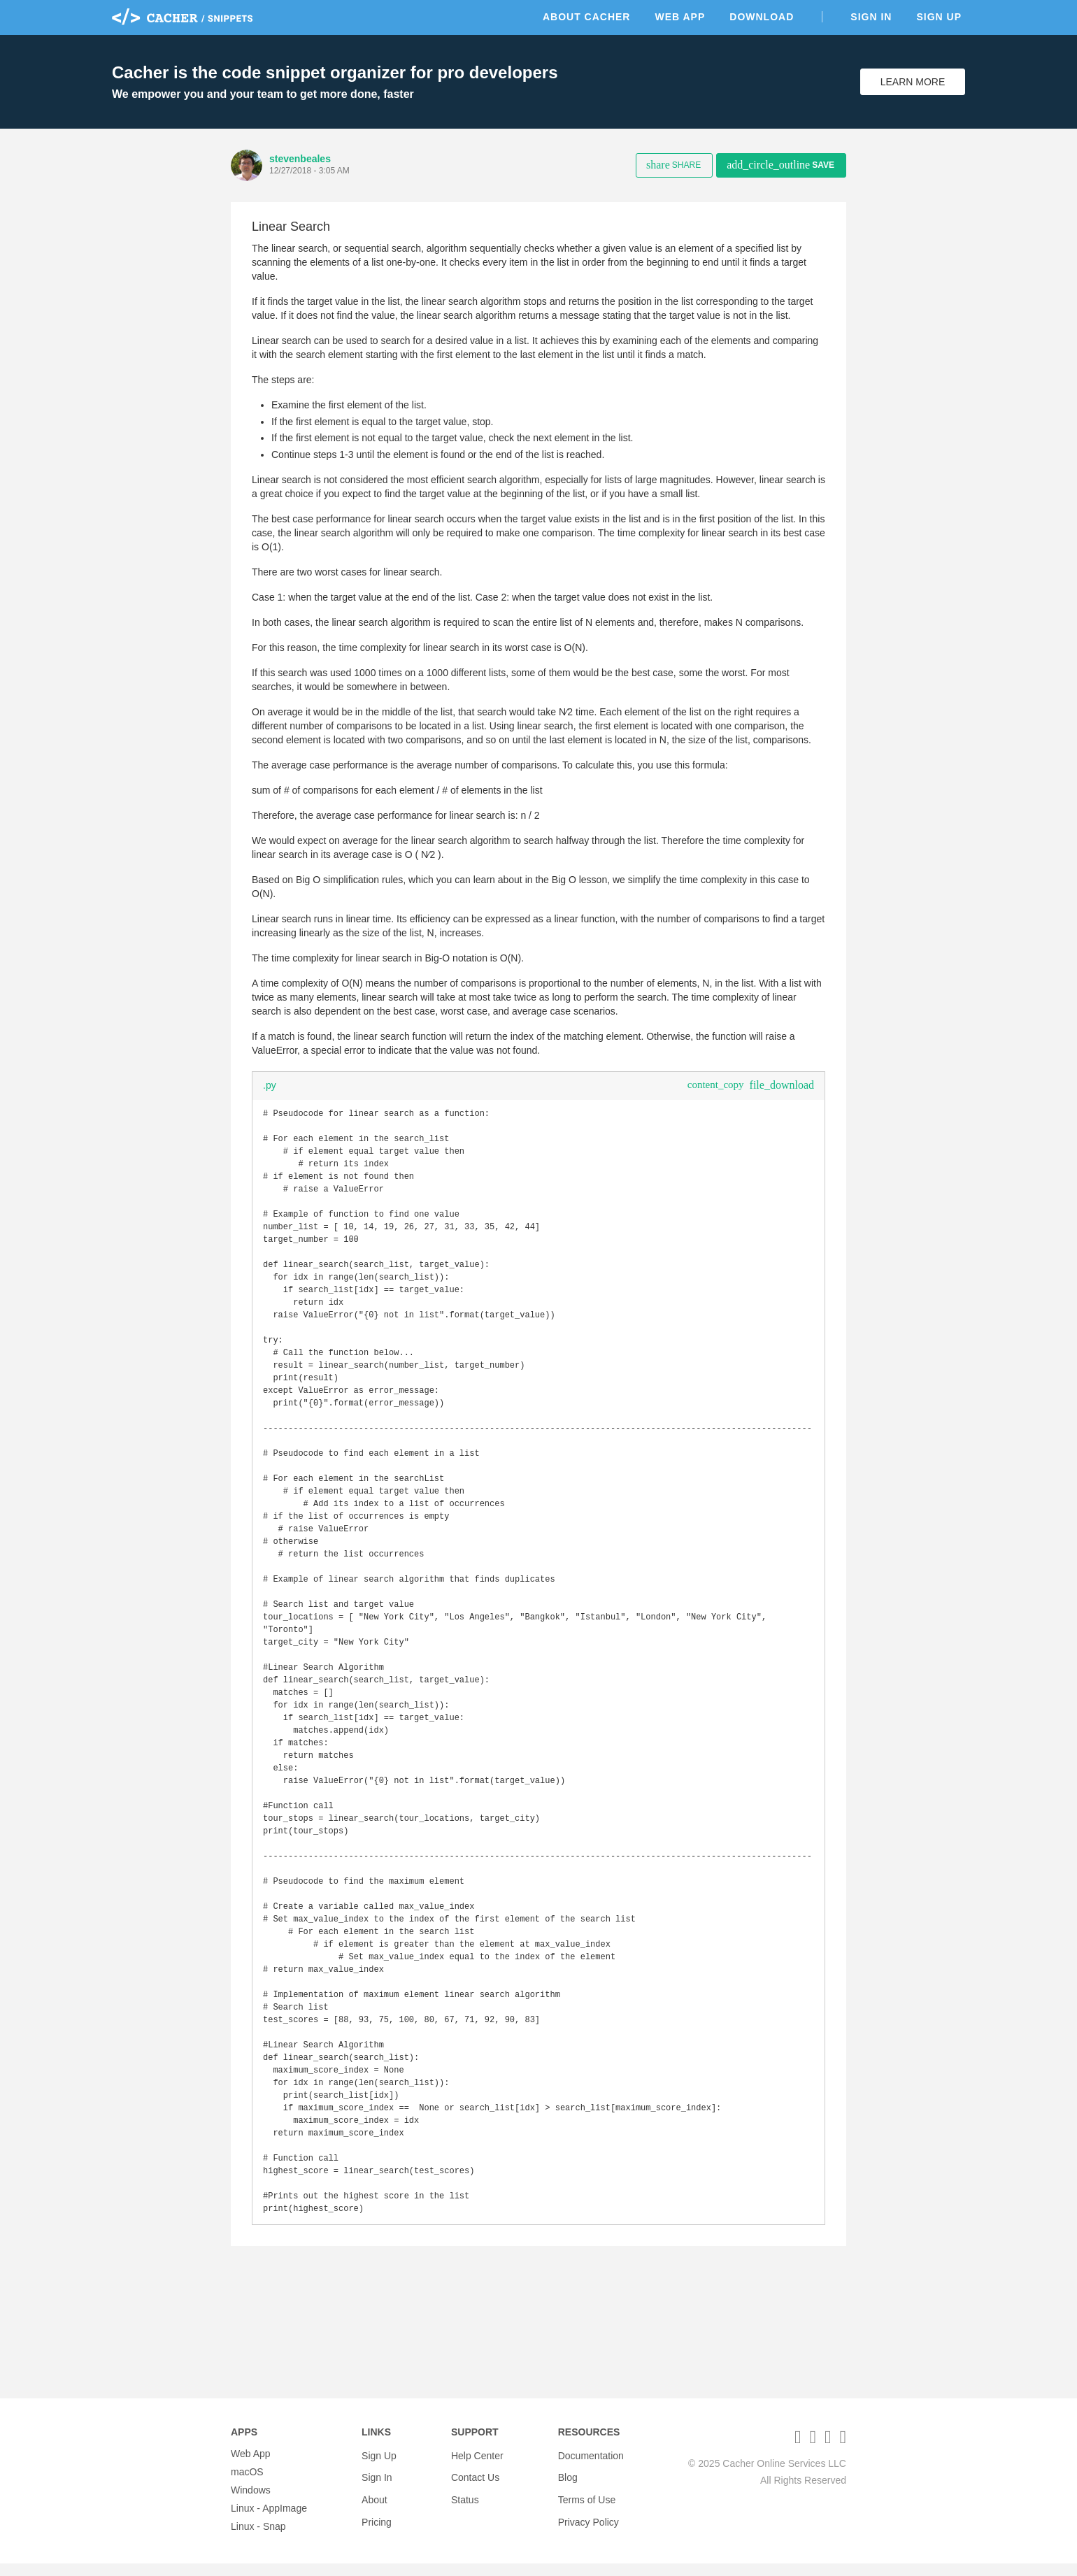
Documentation (591, 2466)
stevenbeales (300, 158)
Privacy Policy (588, 2520)
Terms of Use (586, 2502)
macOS (247, 2484)
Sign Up (939, 16)
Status (465, 2502)
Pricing (377, 2520)
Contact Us (475, 2484)
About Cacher (587, 16)
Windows (251, 2502)
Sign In (871, 16)
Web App (680, 16)
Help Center (477, 2466)
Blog (568, 2484)
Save (780, 165)
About (374, 2502)
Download (761, 16)
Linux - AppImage (269, 2520)
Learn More (913, 81)
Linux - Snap (258, 2539)
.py (269, 1085)
